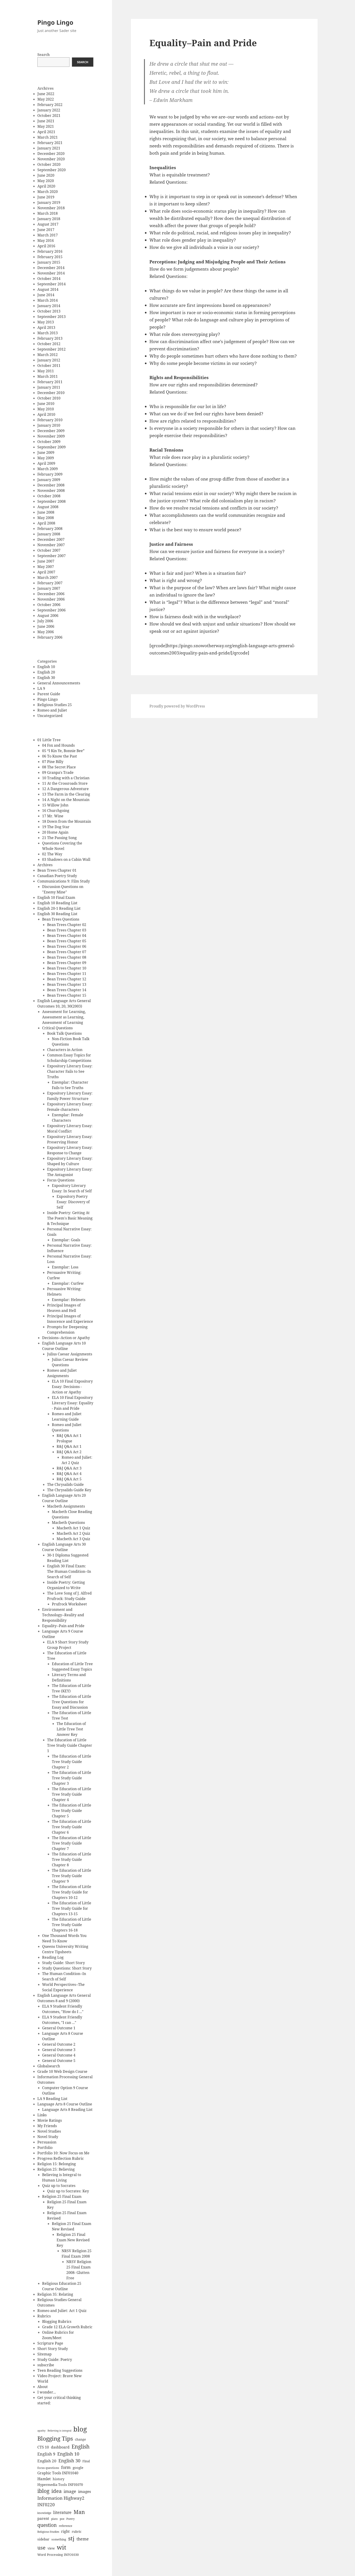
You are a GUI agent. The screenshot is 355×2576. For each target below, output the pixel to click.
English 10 (46, 666)
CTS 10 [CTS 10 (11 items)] (43, 2447)
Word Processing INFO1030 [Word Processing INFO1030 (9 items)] (58, 2554)
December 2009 (51, 430)
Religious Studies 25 (54, 704)
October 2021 (48, 115)
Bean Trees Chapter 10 (66, 968)
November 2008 (51, 490)
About (42, 2386)
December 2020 (51, 153)
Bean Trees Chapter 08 (66, 957)
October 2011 (48, 365)
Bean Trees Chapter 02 (66, 924)
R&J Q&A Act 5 (69, 1479)
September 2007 (51, 555)
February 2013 (49, 338)
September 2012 (51, 349)
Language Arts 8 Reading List (67, 2109)
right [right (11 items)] (65, 2531)
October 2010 (48, 398)
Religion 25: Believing (56, 2169)
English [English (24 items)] (81, 2446)
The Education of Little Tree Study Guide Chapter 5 (71, 1810)
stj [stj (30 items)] (71, 2538)
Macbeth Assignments (66, 1506)
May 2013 (45, 322)
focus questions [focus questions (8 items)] (48, 2468)
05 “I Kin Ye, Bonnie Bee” (63, 750)
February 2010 (49, 419)
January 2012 (48, 360)
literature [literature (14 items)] (62, 2512)
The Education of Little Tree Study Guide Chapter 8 (71, 1859)
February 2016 (49, 251)
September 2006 (51, 610)
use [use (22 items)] (41, 2547)
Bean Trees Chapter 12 (66, 979)
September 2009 (51, 447)
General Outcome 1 (58, 2027)
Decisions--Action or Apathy (66, 1337)
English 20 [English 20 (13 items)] (46, 2460)
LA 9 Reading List (52, 2098)
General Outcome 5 (58, 2060)
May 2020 (45, 180)
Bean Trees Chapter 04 (66, 935)
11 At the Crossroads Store (65, 783)
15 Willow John (55, 805)
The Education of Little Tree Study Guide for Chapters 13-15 (71, 1908)
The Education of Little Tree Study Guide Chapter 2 (71, 1762)
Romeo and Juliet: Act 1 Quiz (61, 2310)
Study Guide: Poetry (54, 2359)
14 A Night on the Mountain (65, 799)
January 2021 (48, 148)
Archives (45, 864)
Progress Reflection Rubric (60, 2158)
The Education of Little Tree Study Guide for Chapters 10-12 (71, 1892)
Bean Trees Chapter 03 (66, 930)
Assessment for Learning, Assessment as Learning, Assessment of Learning (64, 1017)
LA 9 (41, 688)
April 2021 (46, 131)
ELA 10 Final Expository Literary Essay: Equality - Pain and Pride (72, 1403)
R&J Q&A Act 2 (69, 1451)
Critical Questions (57, 1027)
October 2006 (48, 604)
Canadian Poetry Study (57, 875)
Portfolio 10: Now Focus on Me (63, 2152)
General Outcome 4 (58, 2055)
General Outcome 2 (58, 2044)
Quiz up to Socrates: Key (68, 2191)
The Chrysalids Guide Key (69, 1489)
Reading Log (53, 1957)
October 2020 (48, 164)
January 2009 (48, 479)
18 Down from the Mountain (66, 821)
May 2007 (45, 566)
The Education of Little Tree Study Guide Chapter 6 (71, 1827)
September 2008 (51, 501)
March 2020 (47, 191)
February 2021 (49, 142)
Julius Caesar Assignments (69, 1354)
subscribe (45, 2364)
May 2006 (45, 631)
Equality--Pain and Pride (63, 1625)
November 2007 (51, 544)
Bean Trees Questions (60, 919)
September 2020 (51, 169)
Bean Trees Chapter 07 (66, 951)
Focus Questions (60, 1180)
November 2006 (51, 599)
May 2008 (45, 517)
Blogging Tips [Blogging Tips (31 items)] (55, 2438)
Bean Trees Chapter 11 (66, 973)
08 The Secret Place (59, 767)
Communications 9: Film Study (63, 881)
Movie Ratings (49, 2120)
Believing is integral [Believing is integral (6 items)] (59, 2430)
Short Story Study (52, 2348)
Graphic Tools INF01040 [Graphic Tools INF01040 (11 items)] (57, 2472)
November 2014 (51, 273)
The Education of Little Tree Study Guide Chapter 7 (71, 1843)
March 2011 (47, 376)
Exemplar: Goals (66, 1239)
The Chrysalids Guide (65, 1484)
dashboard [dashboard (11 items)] (60, 2447)
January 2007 (48, 588)
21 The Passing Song (59, 837)
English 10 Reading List (57, 902)
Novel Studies (49, 2131)
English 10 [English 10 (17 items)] (68, 2454)
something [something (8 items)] (58, 2539)
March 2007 (47, 577)
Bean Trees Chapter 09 (66, 962)
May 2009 (45, 457)
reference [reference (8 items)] (65, 2526)
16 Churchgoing (55, 810)
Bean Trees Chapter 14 (66, 989)
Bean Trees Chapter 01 (57, 870)
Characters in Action (64, 1049)
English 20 (46, 672)
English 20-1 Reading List (59, 908)
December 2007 (51, 539)
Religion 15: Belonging (56, 2163)
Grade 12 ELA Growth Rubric (67, 2326)
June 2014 (45, 294)
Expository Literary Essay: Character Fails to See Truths (70, 1071)
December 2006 (51, 593)
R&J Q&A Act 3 (69, 1468)
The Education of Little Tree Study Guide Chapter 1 (69, 1745)
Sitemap (44, 2354)
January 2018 (48, 218)
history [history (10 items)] (58, 2479)
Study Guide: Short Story (63, 1962)
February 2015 (49, 256)
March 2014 (47, 300)
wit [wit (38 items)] (61, 2547)
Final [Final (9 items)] (86, 2461)
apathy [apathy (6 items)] (41, 2430)
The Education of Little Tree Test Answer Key (71, 1729)
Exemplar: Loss (65, 1267)
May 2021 (45, 126)
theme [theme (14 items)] (83, 2539)
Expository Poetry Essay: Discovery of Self (73, 1202)
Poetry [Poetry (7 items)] (70, 2519)
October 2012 (48, 343)
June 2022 (45, 93)
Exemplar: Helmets (68, 1299)
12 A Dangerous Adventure (65, 788)
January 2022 (48, 110)
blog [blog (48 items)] (80, 2429)
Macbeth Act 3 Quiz (73, 1538)
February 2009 (49, 474)
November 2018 (51, 207)
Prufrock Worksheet (69, 1604)
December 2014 (51, 267)
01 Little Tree (49, 739)
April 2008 (46, 523)
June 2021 (45, 120)
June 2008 (45, 512)
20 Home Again (55, 832)
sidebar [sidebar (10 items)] (43, 2539)
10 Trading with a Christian (65, 777)
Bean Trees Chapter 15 (66, 995)
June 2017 (45, 229)
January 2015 (48, 262)
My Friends (47, 2125)
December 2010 (51, 392)
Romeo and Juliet (52, 710)
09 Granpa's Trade (58, 772)
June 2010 (45, 403)
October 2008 (48, 495)
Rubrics (44, 2316)
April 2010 (46, 414)
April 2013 (46, 327)
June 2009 (45, 452)
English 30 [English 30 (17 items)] (69, 2461)
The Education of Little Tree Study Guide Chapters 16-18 (71, 1925)
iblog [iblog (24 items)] (43, 2490)
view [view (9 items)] (51, 2548)
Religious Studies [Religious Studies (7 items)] (48, 2531)
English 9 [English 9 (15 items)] (46, 2454)
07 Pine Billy (52, 761)
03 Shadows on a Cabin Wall (66, 859)
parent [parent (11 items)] (43, 2518)
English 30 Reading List (57, 913)
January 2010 (48, 425)
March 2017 (47, 235)
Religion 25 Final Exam (62, 2196)
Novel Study (47, 2136)
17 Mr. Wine (52, 815)
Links (42, 2114)
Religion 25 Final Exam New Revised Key (73, 2240)
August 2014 (47, 289)
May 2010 (45, 408)
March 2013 (47, 332)
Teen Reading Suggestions (59, 2370)
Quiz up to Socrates (58, 2185)
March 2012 (47, 354)
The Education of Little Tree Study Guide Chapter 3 (71, 1778)
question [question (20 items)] (47, 2525)
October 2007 (48, 550)
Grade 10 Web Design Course (62, 2071)
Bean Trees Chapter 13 (66, 984)
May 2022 (45, 99)
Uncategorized (49, 715)
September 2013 (51, 316)
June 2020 (45, 175)
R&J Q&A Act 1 (69, 1446)
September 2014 (51, 283)
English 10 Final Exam (56, 897)
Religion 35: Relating (55, 2294)
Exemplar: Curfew (68, 1283)
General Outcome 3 (58, 2049)
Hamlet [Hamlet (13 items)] (44, 2478)
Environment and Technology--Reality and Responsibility (63, 1615)
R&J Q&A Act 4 (69, 1473)
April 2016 (46, 245)
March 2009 (47, 468)
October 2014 (48, 278)
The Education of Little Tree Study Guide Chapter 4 (71, 1794)
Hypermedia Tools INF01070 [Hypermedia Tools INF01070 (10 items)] (60, 2484)
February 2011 (49, 381)
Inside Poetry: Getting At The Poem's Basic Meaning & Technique (70, 1218)
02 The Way (52, 853)
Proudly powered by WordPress (177, 706)
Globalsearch (48, 2066)
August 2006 (47, 615)
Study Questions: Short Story (67, 1968)
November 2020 (51, 158)
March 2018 (47, 213)
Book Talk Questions (64, 1033)
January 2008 (48, 534)
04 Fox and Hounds (58, 745)
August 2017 (47, 224)
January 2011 (48, 387)
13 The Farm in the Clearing (66, 794)
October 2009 (48, 441)
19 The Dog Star (56, 826)
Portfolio (45, 2147)
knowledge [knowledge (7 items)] (44, 2513)
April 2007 (46, 572)
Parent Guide (48, 693)
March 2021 (47, 137)
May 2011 (45, 370)
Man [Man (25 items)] (79, 2512)
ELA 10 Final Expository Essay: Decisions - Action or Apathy (72, 1387)
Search (43, 54)
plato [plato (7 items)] (54, 2519)
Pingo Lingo (55, 22)
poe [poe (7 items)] (62, 2519)
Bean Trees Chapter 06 (66, 946)
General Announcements (58, 683)
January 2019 (48, 202)
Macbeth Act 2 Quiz (73, 1533)
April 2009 (46, 463)
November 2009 (51, 436)
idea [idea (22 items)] (56, 2490)
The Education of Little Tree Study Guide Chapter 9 (71, 1876)
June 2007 (45, 561)
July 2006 (45, 620)
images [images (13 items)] (84, 2491)
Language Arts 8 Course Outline (64, 2104)
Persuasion (46, 2142)
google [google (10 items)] (78, 2467)
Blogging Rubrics (56, 2321)
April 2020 (46, 186)
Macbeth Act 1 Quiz (73, 1527)
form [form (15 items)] (66, 2467)
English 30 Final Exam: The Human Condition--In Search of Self (69, 1571)
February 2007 (49, 582)
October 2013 (48, 311)
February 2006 (49, 637)
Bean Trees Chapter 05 (66, 940)
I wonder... (46, 2392)
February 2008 (49, 528)
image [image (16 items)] (70, 2491)
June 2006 (45, 626)
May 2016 (45, 240)
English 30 (46, 677)
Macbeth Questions (68, 1522)
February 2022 (49, 104)
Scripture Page (50, 2343)
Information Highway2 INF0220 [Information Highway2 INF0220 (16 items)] (60, 2501)
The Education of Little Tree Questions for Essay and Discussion (71, 1702)
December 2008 (51, 485)
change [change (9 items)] (80, 2439)
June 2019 (45, 197)
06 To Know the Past (59, 756)
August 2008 (47, 506)
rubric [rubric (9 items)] (77, 2531)
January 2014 (48, 305)
